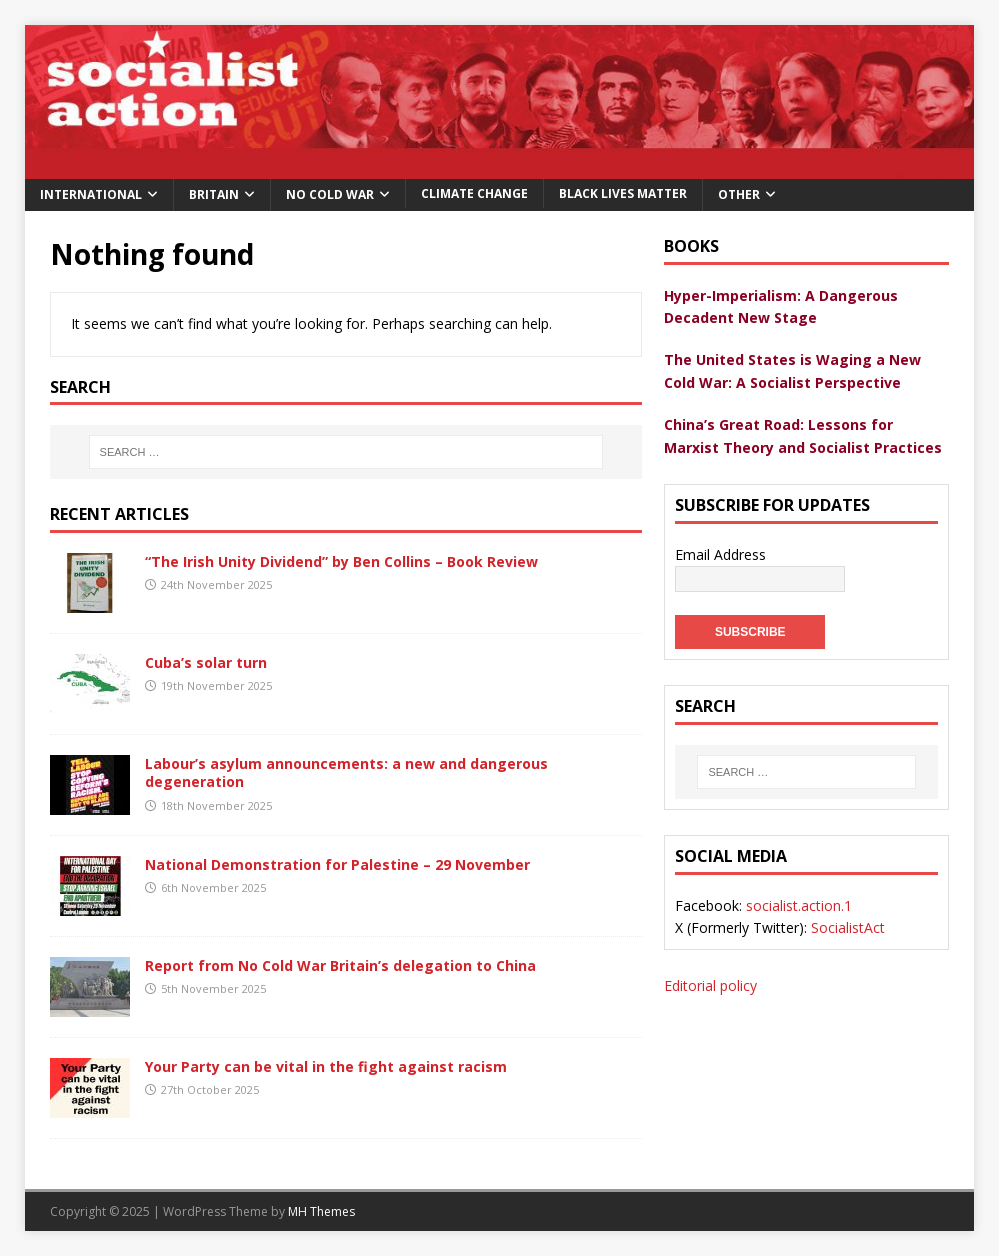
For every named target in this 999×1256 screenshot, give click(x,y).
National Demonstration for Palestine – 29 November (337, 864)
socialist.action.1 (799, 905)
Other (739, 194)
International (91, 194)
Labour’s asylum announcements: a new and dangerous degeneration (346, 772)
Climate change (474, 193)
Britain (214, 194)
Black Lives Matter (623, 193)
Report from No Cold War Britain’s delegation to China (340, 965)
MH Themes (321, 1211)
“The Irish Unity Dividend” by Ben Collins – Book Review (341, 561)
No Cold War (330, 194)
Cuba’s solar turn (206, 662)
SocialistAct (848, 927)
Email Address (720, 554)
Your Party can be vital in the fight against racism (326, 1066)
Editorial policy (710, 985)
